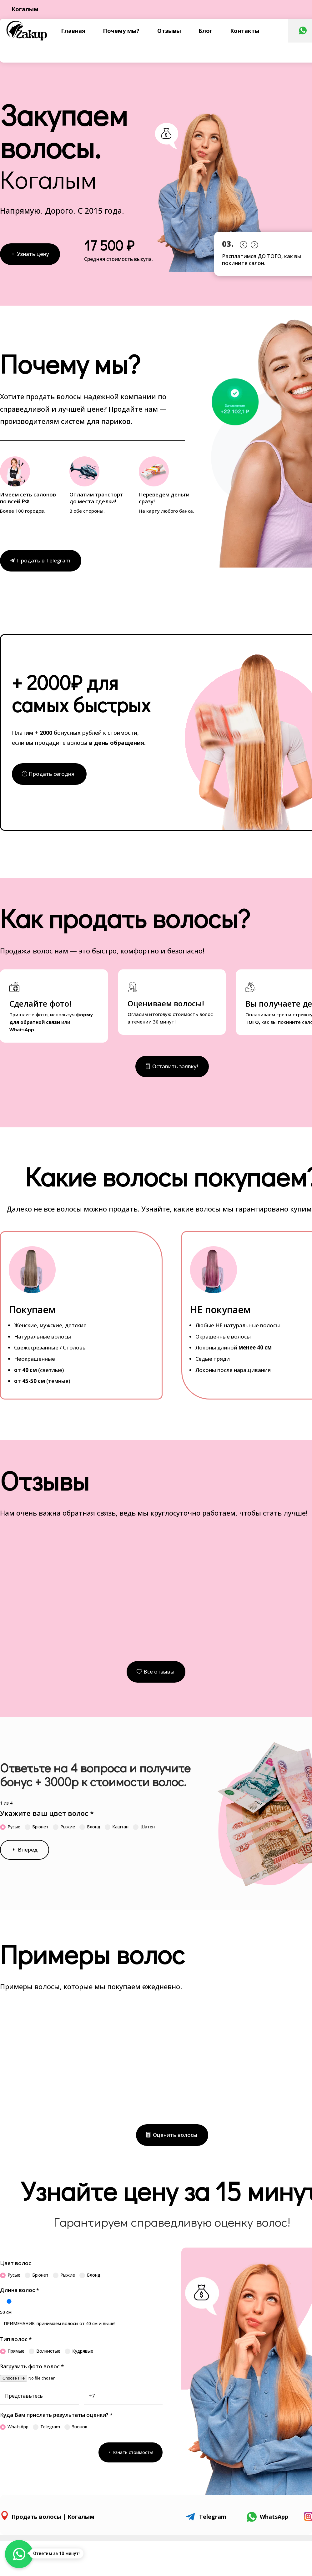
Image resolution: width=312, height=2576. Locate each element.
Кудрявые (79, 2351)
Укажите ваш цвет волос (47, 1813)
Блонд (89, 1827)
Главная (73, 30)
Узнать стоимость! (133, 2452)
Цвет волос (15, 2263)
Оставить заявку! (175, 1066)
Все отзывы (158, 1671)
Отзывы (169, 30)
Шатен (144, 1827)
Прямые (12, 2351)
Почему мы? (121, 30)
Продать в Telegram (43, 560)
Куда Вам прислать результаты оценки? (56, 2414)
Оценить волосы (175, 2134)
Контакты (244, 30)
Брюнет (36, 1827)
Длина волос (19, 2290)
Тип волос (16, 2339)
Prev (243, 243)
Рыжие (64, 1827)
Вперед (28, 1849)
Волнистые (44, 2351)
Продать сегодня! (52, 773)
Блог (206, 30)
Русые (10, 1827)
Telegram (46, 2427)
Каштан (116, 1827)
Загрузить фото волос (32, 2366)
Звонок (75, 2427)
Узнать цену (33, 253)
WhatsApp (14, 2427)
